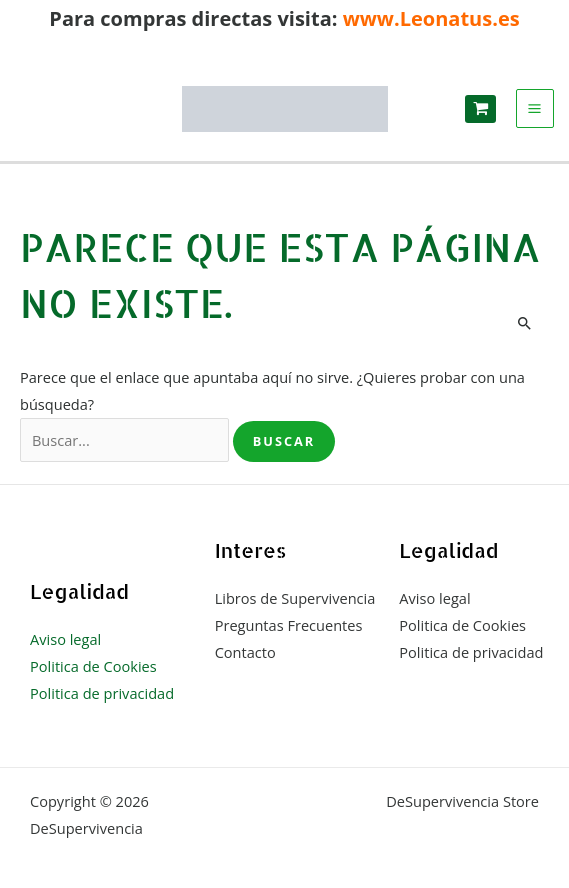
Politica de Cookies (93, 666)
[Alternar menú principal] (535, 108)
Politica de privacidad (102, 693)
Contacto (245, 652)
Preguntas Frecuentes (289, 625)
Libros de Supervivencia (295, 598)
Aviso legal (65, 639)
